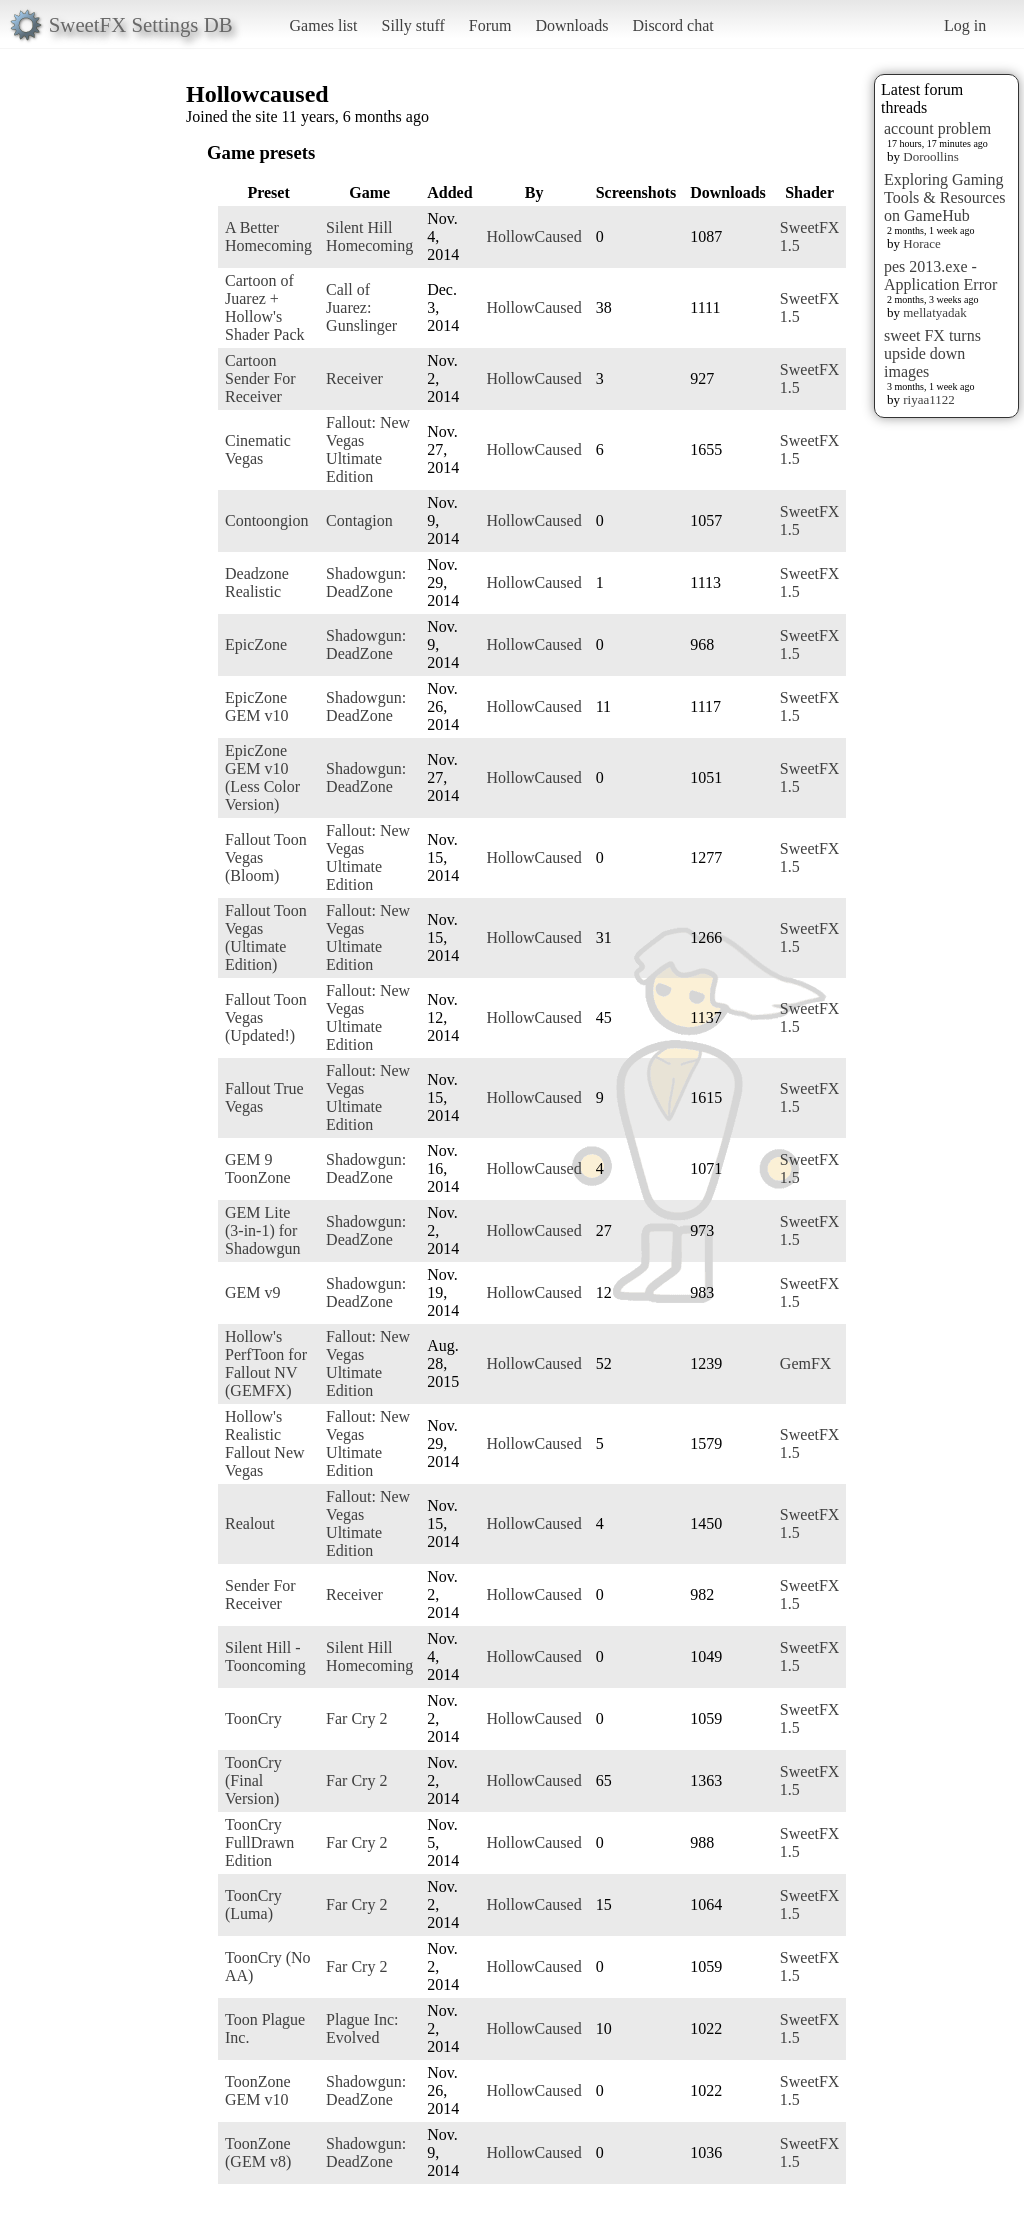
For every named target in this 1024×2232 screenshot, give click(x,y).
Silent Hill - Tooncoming (265, 1656)
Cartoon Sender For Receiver (260, 378)
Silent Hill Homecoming (369, 236)
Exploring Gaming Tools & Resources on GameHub (945, 197)
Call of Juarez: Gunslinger (361, 307)
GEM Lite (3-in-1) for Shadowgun (263, 1230)
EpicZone (256, 644)
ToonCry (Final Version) (253, 1780)
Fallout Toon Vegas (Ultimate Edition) (266, 937)
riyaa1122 (929, 399)
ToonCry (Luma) (253, 1904)
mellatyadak (935, 312)
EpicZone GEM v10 (257, 706)
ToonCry (253, 1718)
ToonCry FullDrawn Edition (259, 1842)
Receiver (354, 378)
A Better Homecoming (268, 236)
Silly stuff (413, 25)
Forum (490, 25)
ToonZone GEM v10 (258, 2090)
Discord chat (672, 25)
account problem (937, 128)
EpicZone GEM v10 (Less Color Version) (262, 777)
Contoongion (267, 520)
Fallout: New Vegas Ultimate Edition (368, 449)
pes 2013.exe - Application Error (940, 275)
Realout (250, 1523)
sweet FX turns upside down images (932, 353)
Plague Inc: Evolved (362, 2028)
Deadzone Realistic (257, 582)
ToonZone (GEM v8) (258, 2152)
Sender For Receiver (260, 1594)
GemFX (806, 1363)
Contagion (359, 520)
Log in (965, 25)
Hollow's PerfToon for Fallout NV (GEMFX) (266, 1363)
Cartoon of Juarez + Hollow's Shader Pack (265, 307)
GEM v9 (253, 1292)
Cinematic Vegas (258, 449)
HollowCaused (534, 236)
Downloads (571, 25)
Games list (324, 25)
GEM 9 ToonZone (258, 1168)
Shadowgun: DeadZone (366, 582)
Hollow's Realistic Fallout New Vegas (265, 1443)
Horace (922, 243)
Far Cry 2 (356, 1718)
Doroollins (931, 156)
